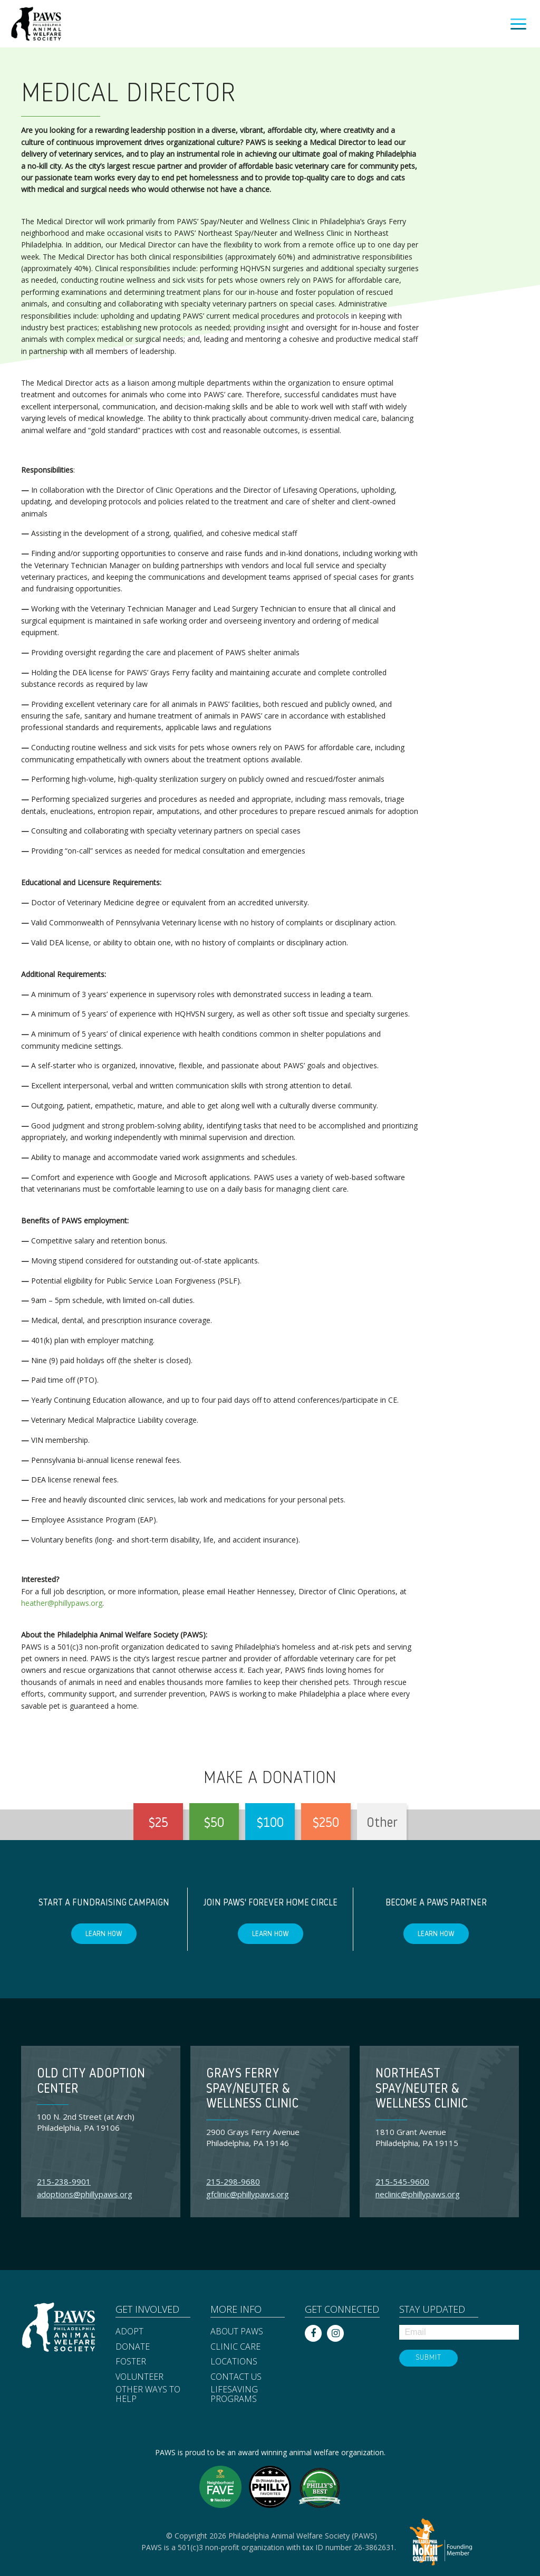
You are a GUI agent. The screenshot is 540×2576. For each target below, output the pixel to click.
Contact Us (236, 2377)
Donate (132, 2347)
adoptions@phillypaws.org (84, 2194)
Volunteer (139, 2377)
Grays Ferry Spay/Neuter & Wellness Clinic (252, 2089)
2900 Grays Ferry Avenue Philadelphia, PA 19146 (253, 2137)
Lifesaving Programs (234, 2394)
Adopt (129, 2331)
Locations (233, 2362)
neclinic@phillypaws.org (417, 2194)
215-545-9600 (402, 2181)
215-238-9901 (64, 2181)
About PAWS (236, 2331)
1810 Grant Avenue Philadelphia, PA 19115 (416, 2137)
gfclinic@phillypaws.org (247, 2194)
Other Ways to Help (147, 2394)
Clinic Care (235, 2347)
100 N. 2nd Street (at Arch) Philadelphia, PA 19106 (85, 2122)
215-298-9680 (233, 2181)
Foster (130, 2362)
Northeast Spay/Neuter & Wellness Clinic (421, 2089)
